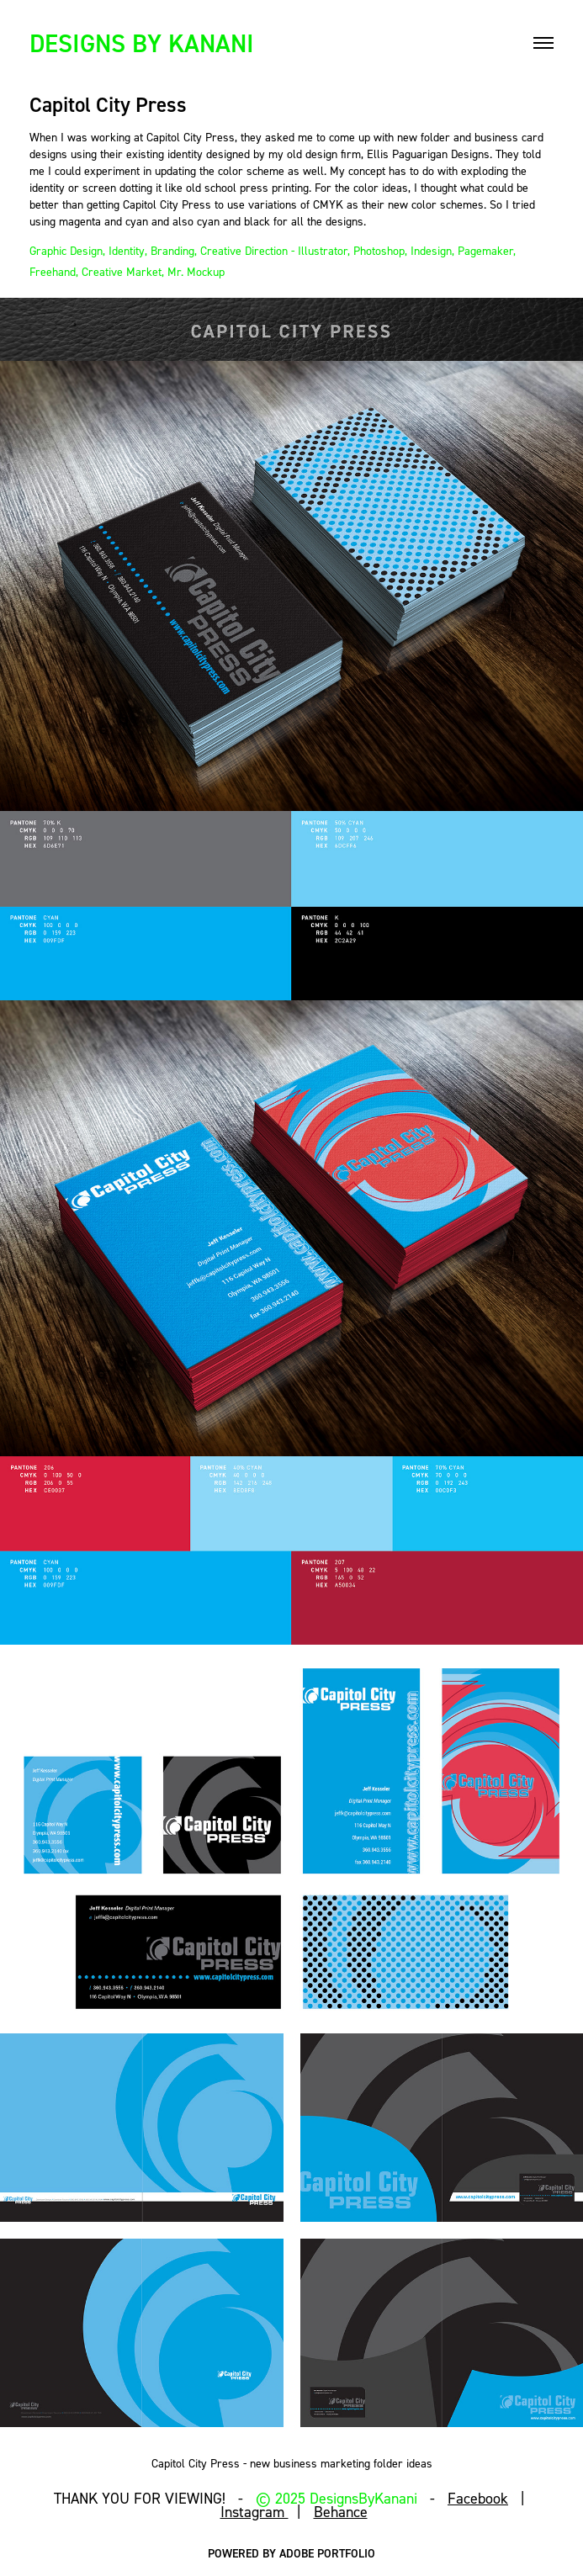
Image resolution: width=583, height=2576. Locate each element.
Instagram (254, 2511)
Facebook (478, 2498)
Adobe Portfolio (327, 2553)
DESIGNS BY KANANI (141, 43)
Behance (341, 2511)
